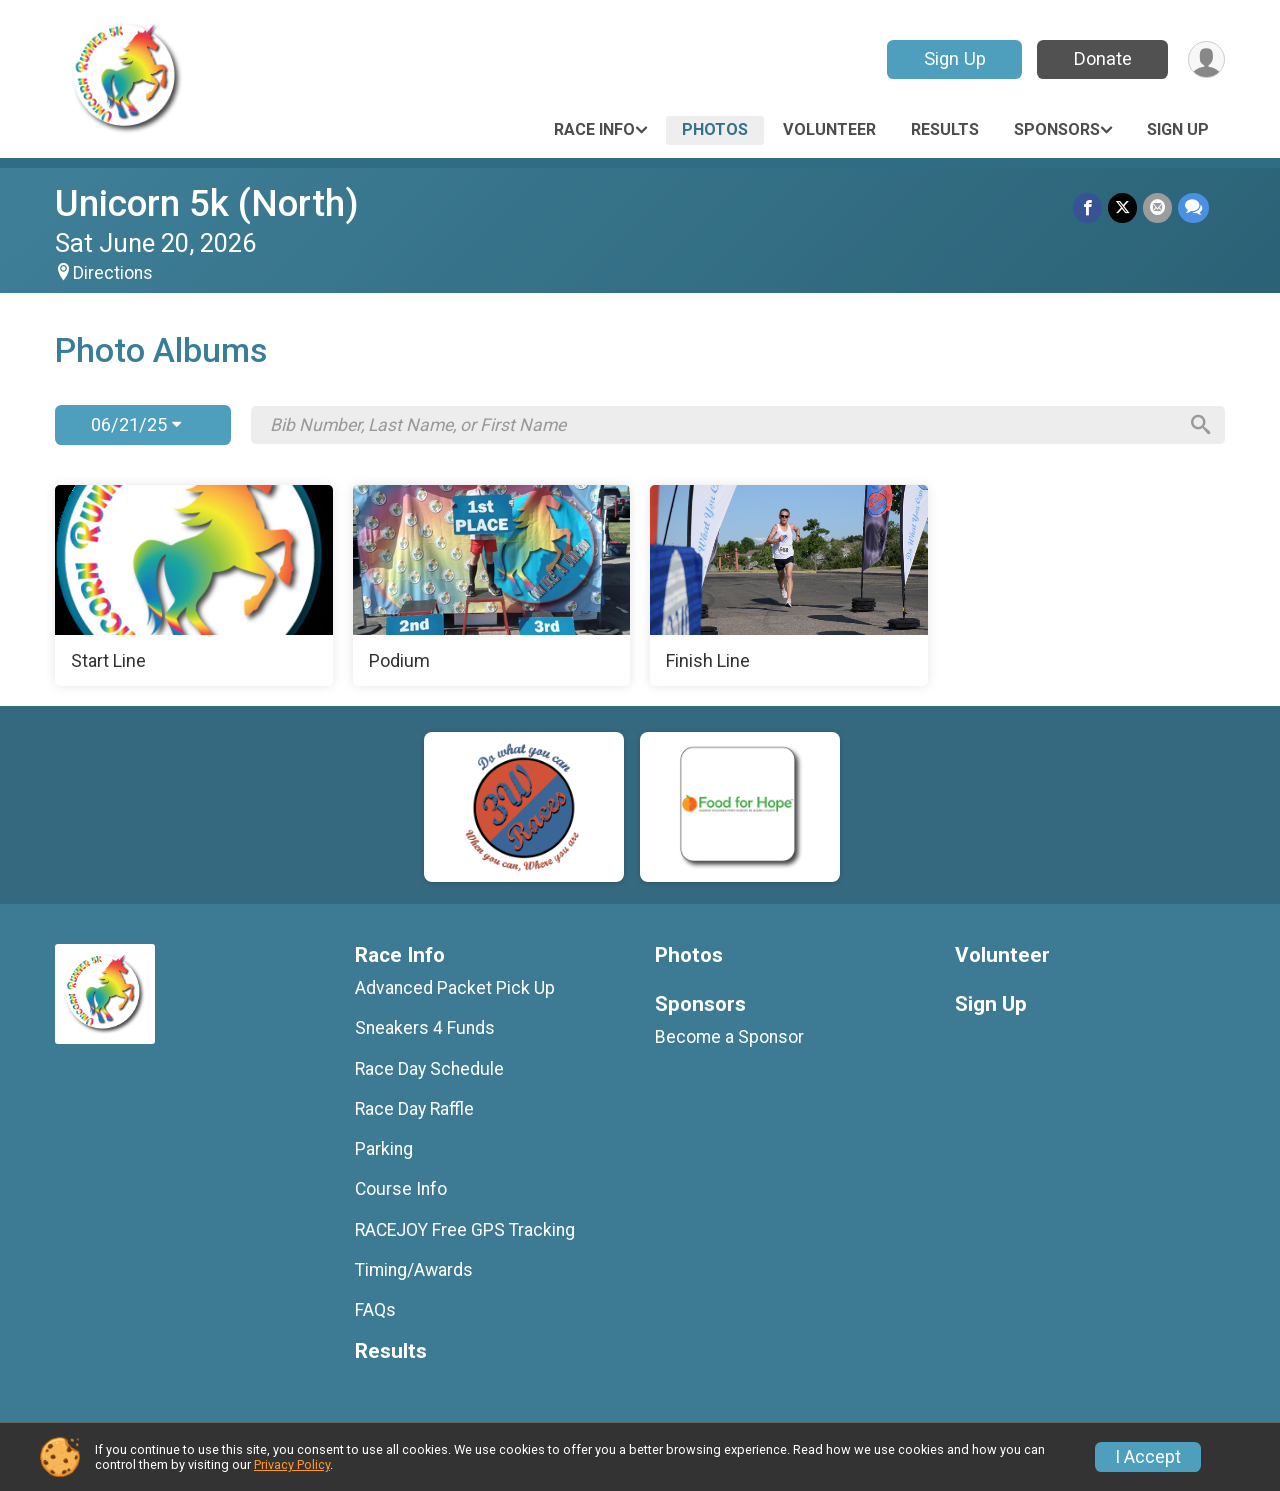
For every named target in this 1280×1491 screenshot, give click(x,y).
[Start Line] (194, 586)
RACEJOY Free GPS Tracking (465, 1230)
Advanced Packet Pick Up (455, 988)
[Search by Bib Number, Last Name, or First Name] (723, 425)
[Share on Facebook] (1087, 207)
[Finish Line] (789, 586)
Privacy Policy (292, 1464)
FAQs (375, 1310)
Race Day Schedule (429, 1069)
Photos (715, 129)
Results (945, 129)
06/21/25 (136, 424)
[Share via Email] (1157, 207)
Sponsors (1057, 129)
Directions (113, 273)
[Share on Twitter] (1122, 207)
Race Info (594, 129)
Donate (1103, 58)
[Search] (1201, 425)
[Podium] (492, 586)
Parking (384, 1149)
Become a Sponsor (729, 1037)
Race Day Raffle (414, 1109)
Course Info (401, 1189)
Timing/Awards (414, 1270)
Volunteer (829, 129)
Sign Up (955, 58)
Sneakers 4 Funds (425, 1028)
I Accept (1148, 1457)
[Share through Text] (1193, 207)
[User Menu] (1206, 59)
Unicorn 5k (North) (207, 203)
